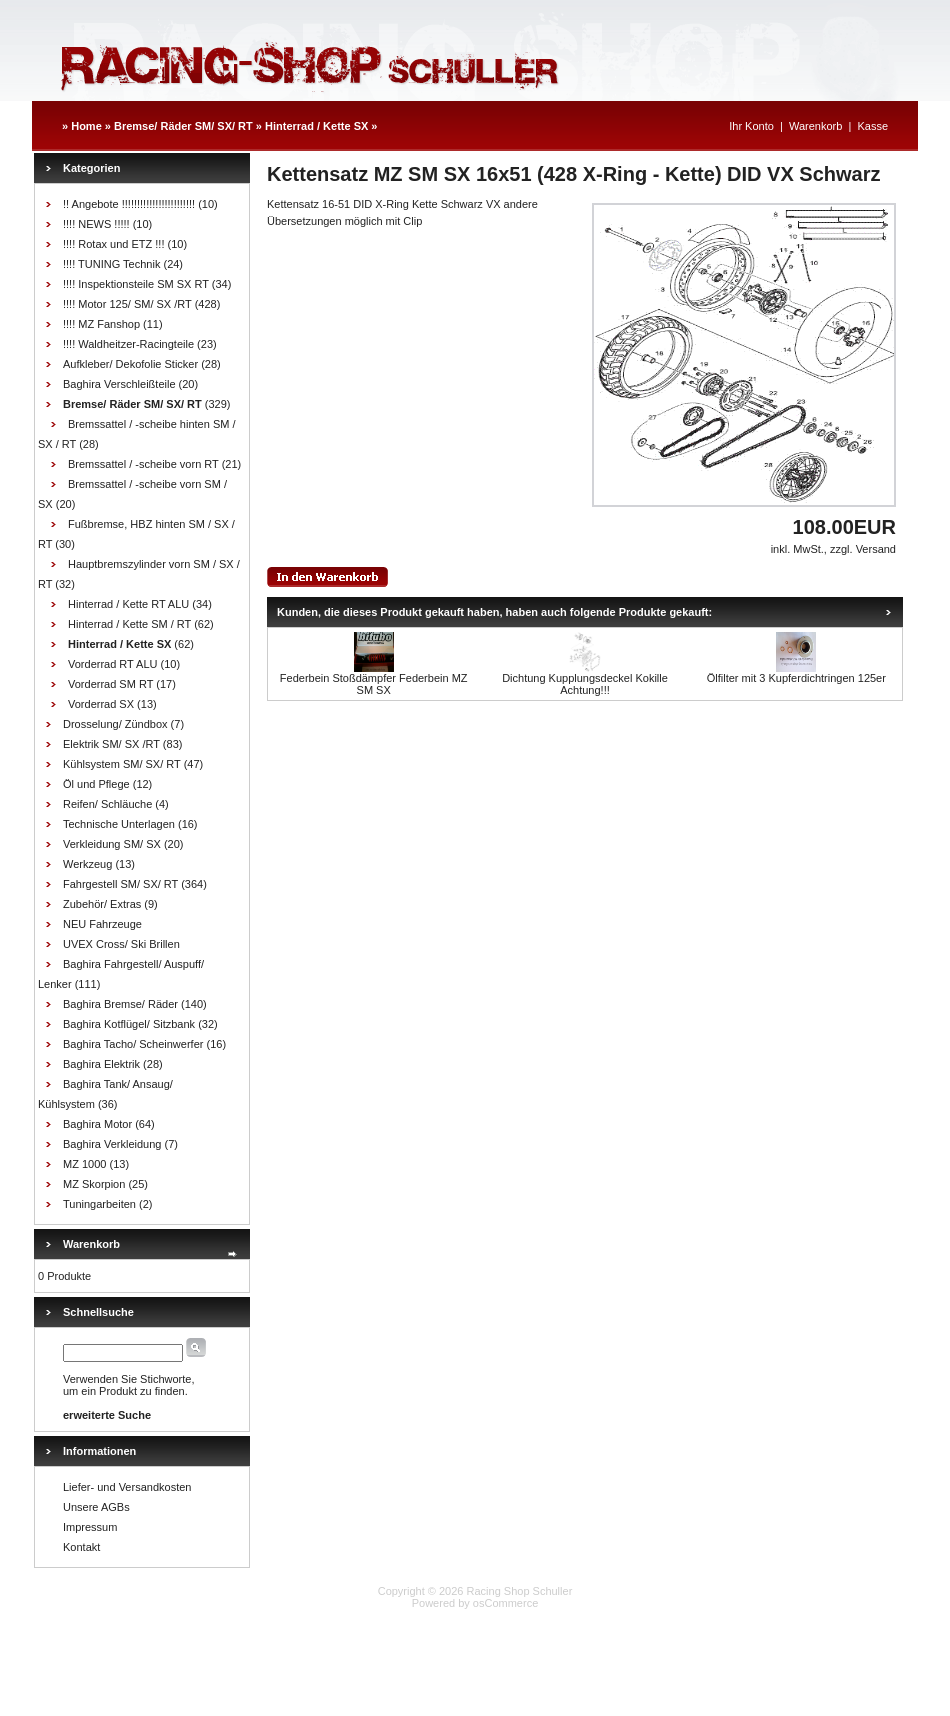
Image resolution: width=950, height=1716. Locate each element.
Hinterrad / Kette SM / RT (129, 624)
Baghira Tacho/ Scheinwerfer (133, 1044)
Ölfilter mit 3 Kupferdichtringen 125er (796, 678)
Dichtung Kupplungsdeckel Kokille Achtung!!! (585, 684)
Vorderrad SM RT (110, 684)
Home (86, 126)
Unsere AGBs (96, 1507)
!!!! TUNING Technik (111, 264)
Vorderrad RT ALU (112, 664)
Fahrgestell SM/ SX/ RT (120, 884)
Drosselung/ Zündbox (115, 724)
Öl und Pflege (96, 784)
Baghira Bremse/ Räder (120, 1004)
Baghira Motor (97, 1124)
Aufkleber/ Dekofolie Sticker (130, 364)
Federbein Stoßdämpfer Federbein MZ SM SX (374, 684)
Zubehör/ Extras (102, 904)
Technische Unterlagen (119, 824)
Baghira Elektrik (101, 1064)
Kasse (872, 126)
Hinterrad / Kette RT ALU (128, 604)
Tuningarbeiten (99, 1204)
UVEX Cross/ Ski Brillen (121, 944)
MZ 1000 (84, 1164)
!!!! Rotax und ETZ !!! (113, 244)
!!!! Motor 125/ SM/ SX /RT (127, 304)
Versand (876, 549)
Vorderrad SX (101, 704)
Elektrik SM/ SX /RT (111, 744)
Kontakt (81, 1547)
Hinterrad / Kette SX (316, 126)
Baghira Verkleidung (112, 1144)
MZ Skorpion (94, 1184)
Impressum (90, 1527)
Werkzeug (87, 864)
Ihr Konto (751, 126)
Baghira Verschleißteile (119, 384)
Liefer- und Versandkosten (127, 1487)
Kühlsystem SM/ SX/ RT (122, 764)
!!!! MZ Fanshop (101, 324)
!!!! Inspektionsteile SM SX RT (136, 284)
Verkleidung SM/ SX (112, 844)
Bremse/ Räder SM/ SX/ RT (183, 126)
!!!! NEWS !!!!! (96, 224)
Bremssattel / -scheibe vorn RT (143, 464)
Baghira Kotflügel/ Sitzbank (129, 1024)
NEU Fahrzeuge (102, 924)
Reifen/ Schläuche (107, 804)
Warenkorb (815, 126)
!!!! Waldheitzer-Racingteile (128, 344)
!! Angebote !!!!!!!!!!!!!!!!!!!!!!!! (129, 204)
